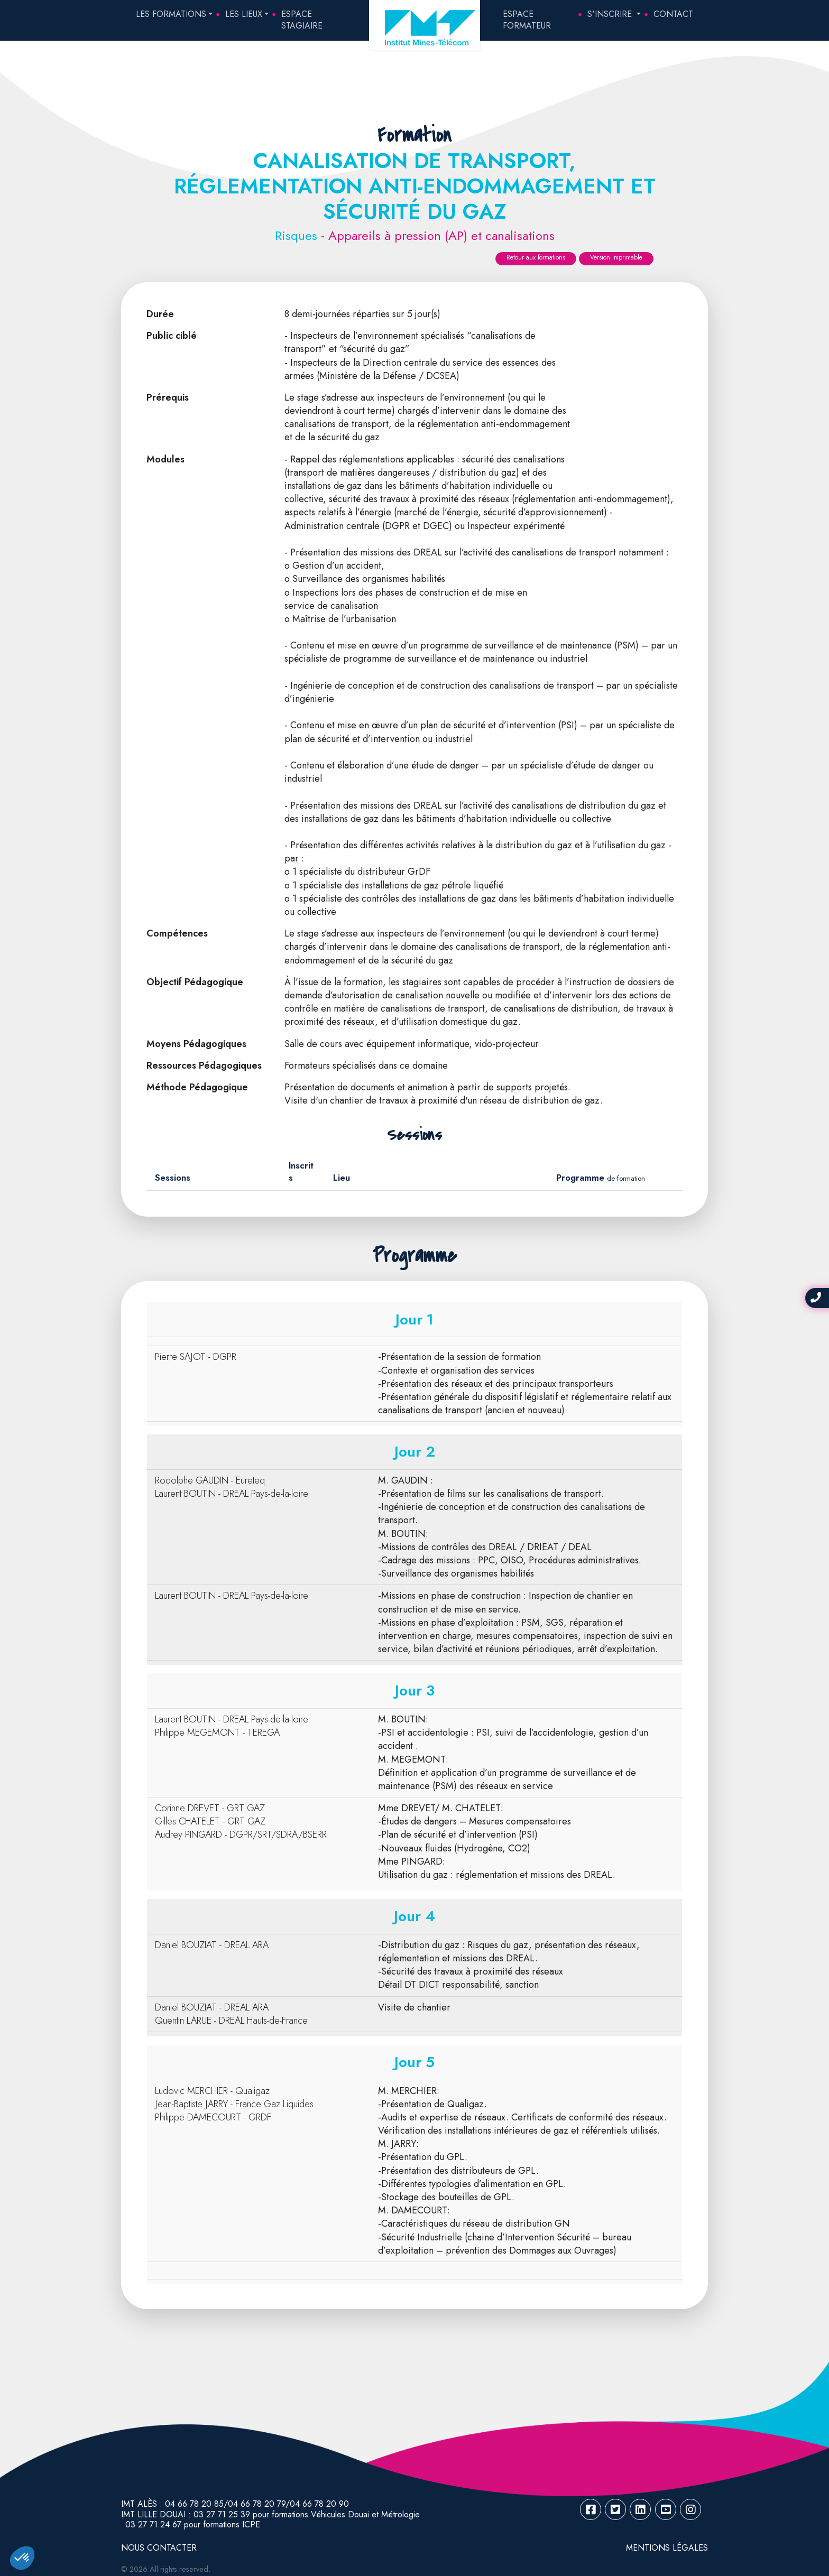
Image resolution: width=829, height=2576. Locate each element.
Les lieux (243, 14)
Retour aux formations (535, 257)
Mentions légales (667, 2548)
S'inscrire (610, 14)
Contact (673, 14)
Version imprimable (616, 257)
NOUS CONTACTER (159, 2548)
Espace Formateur (527, 20)
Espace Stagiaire (302, 20)
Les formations (171, 14)
